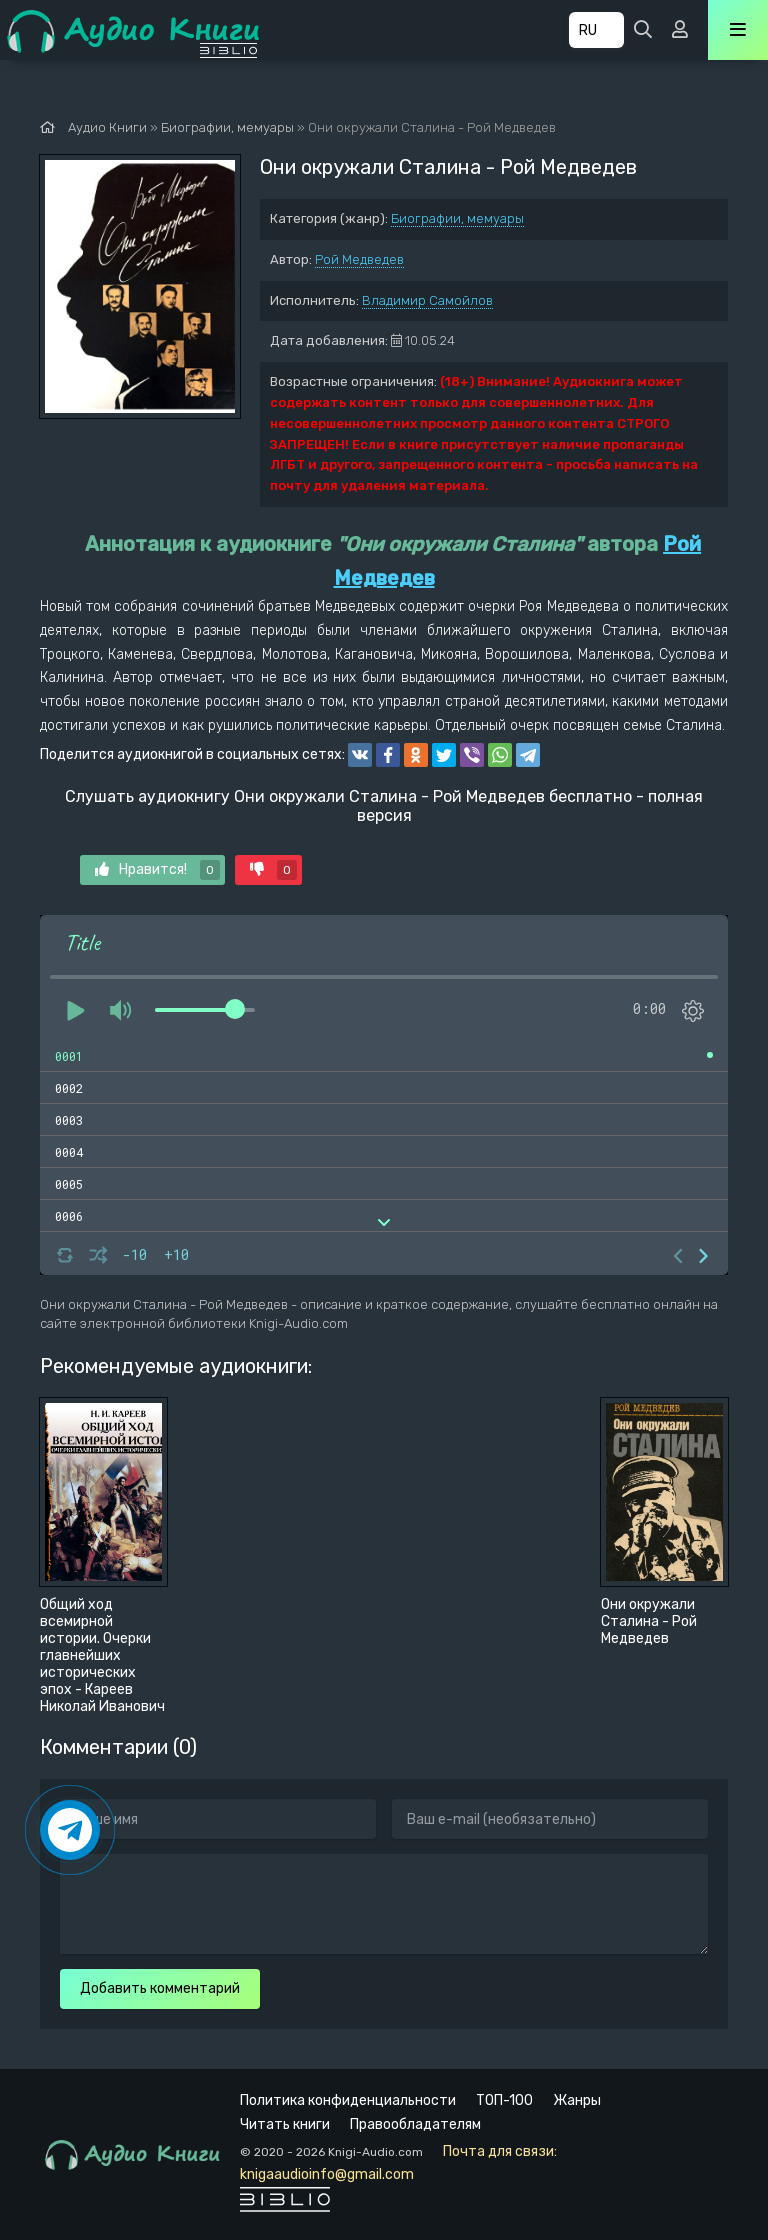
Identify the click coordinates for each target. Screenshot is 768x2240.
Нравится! (157, 870)
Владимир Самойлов (427, 300)
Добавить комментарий (160, 1988)
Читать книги (285, 2124)
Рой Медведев (359, 259)
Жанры (577, 2100)
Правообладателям (415, 2124)
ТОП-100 (504, 2100)
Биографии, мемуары (457, 218)
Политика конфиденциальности (348, 2100)
